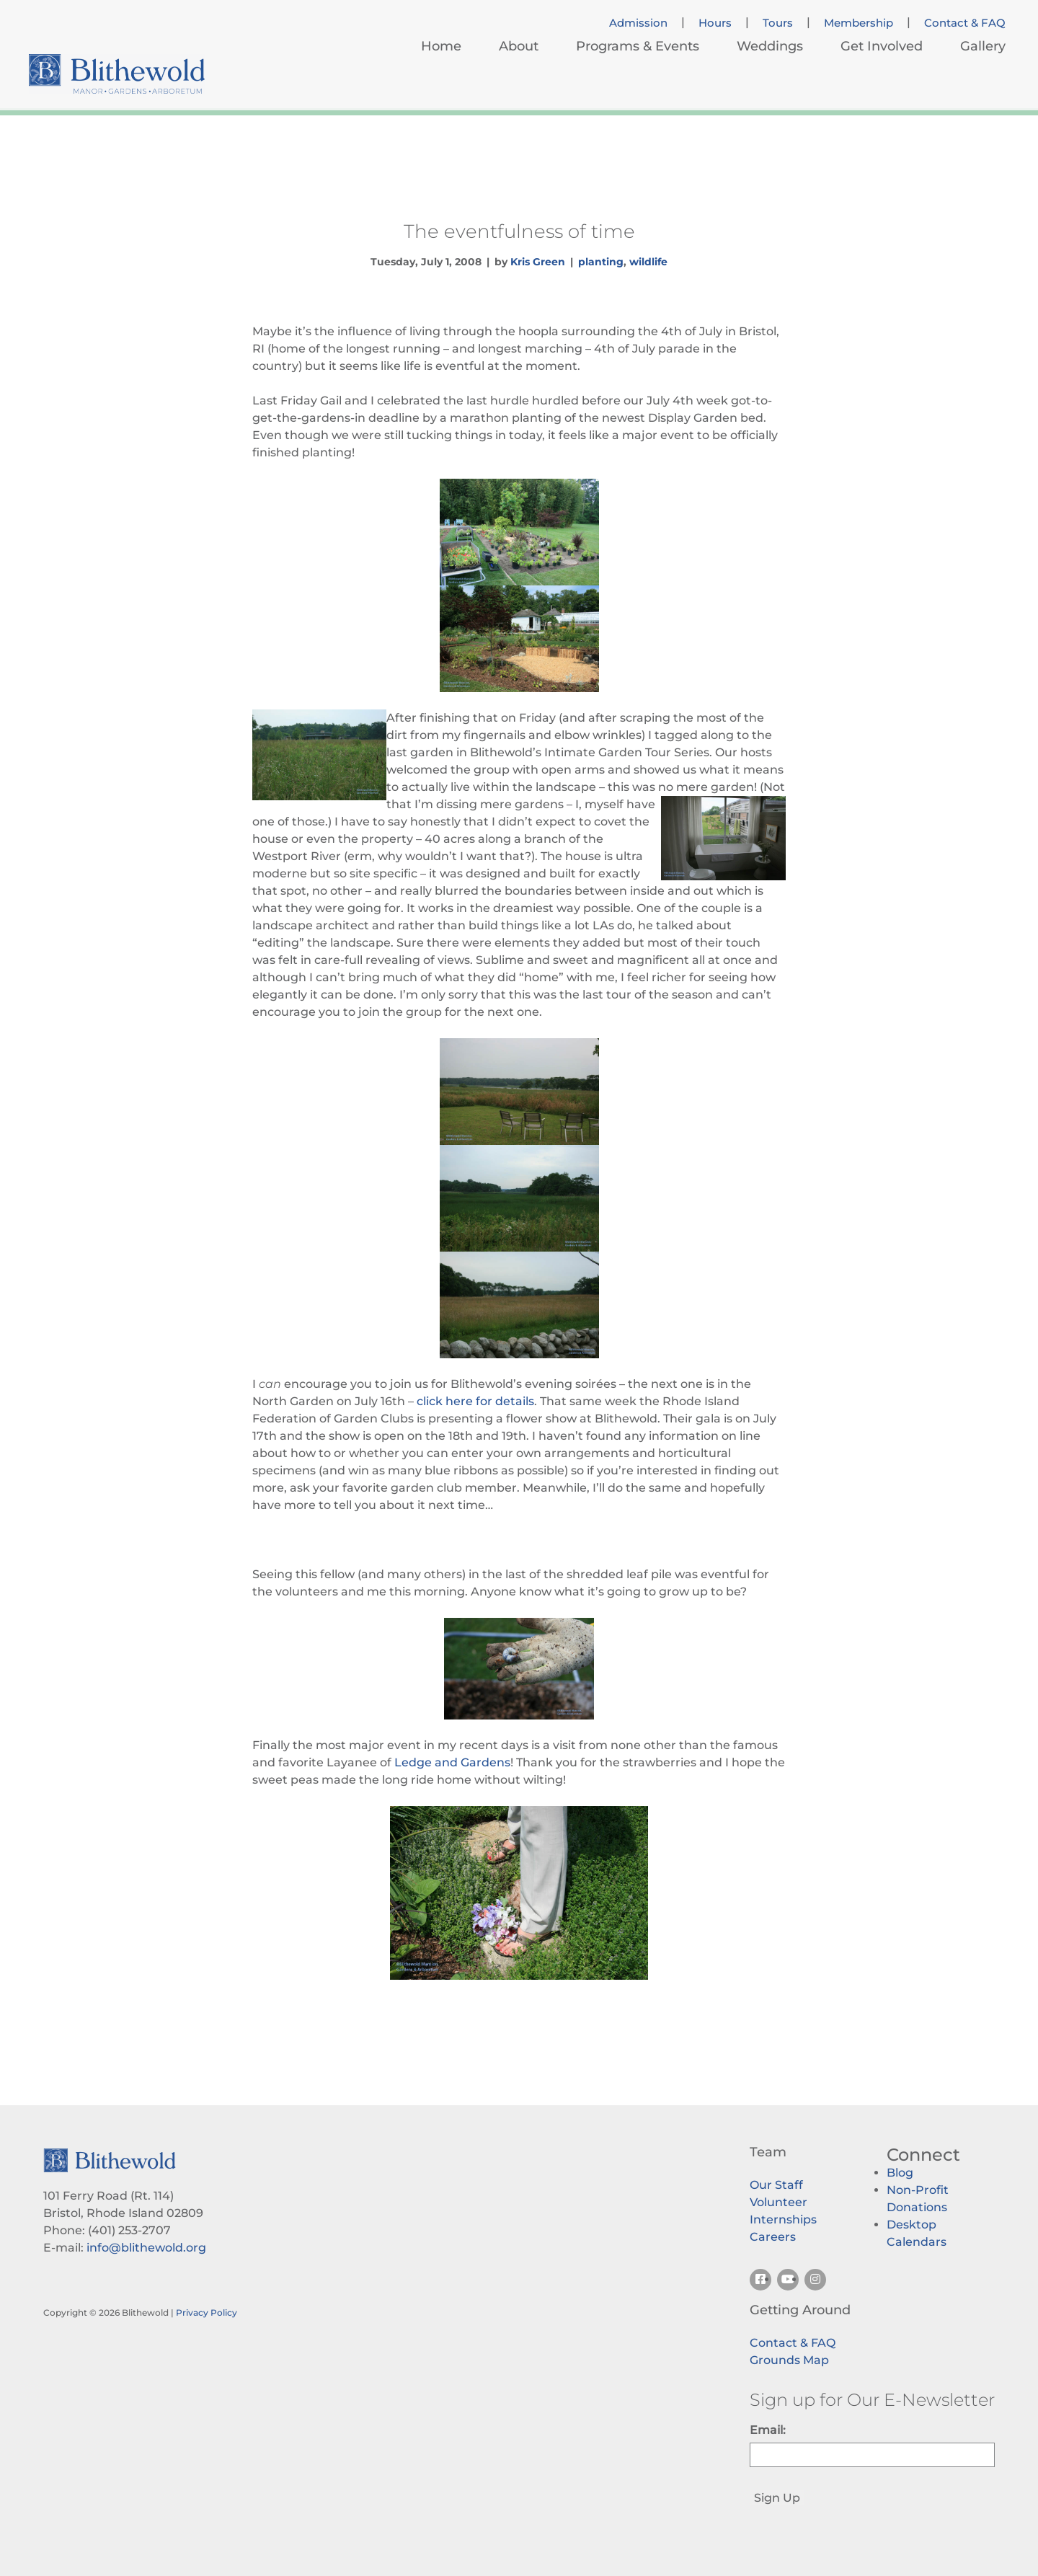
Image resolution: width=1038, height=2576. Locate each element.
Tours (778, 23)
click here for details (475, 1401)
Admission (638, 23)
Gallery (983, 46)
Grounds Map (789, 2360)
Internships (783, 2219)
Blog (900, 2172)
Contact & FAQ (965, 23)
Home (441, 46)
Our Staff (776, 2185)
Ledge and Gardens (452, 1762)
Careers (773, 2237)
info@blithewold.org (146, 2247)
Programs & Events (637, 46)
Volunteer (778, 2202)
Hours (715, 23)
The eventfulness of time (519, 231)
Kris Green (537, 261)
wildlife (648, 261)
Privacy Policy (206, 2312)
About (518, 46)
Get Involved (881, 46)
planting (601, 261)
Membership (858, 23)
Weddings (770, 46)
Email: (768, 2430)
